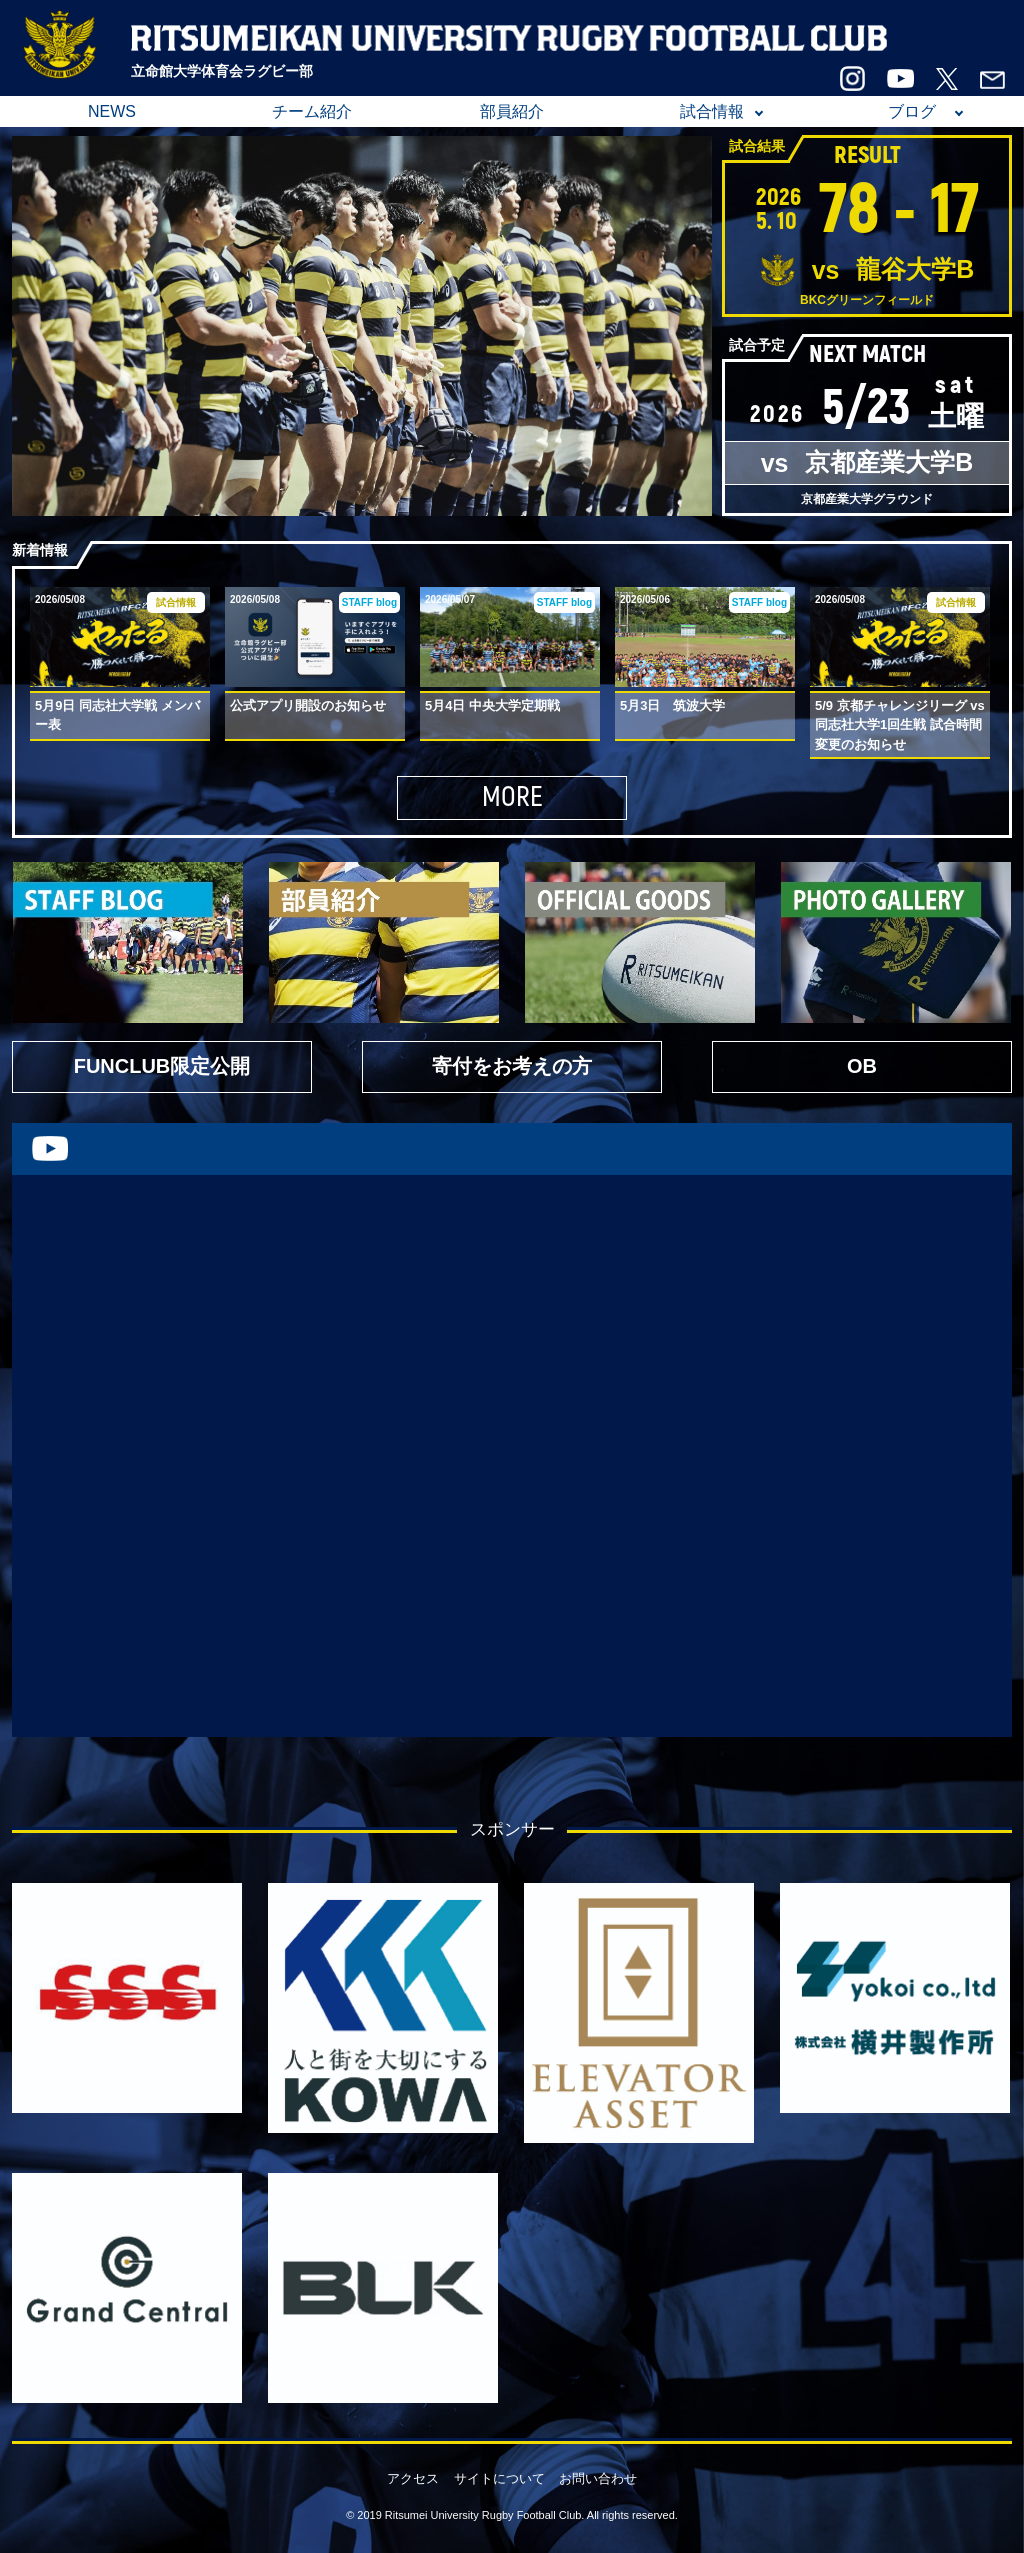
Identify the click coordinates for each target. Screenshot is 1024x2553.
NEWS (112, 111)
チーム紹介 (312, 111)
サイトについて (499, 2478)
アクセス (413, 2478)
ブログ (912, 111)
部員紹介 (512, 111)
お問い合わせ (598, 2478)
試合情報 (712, 111)
